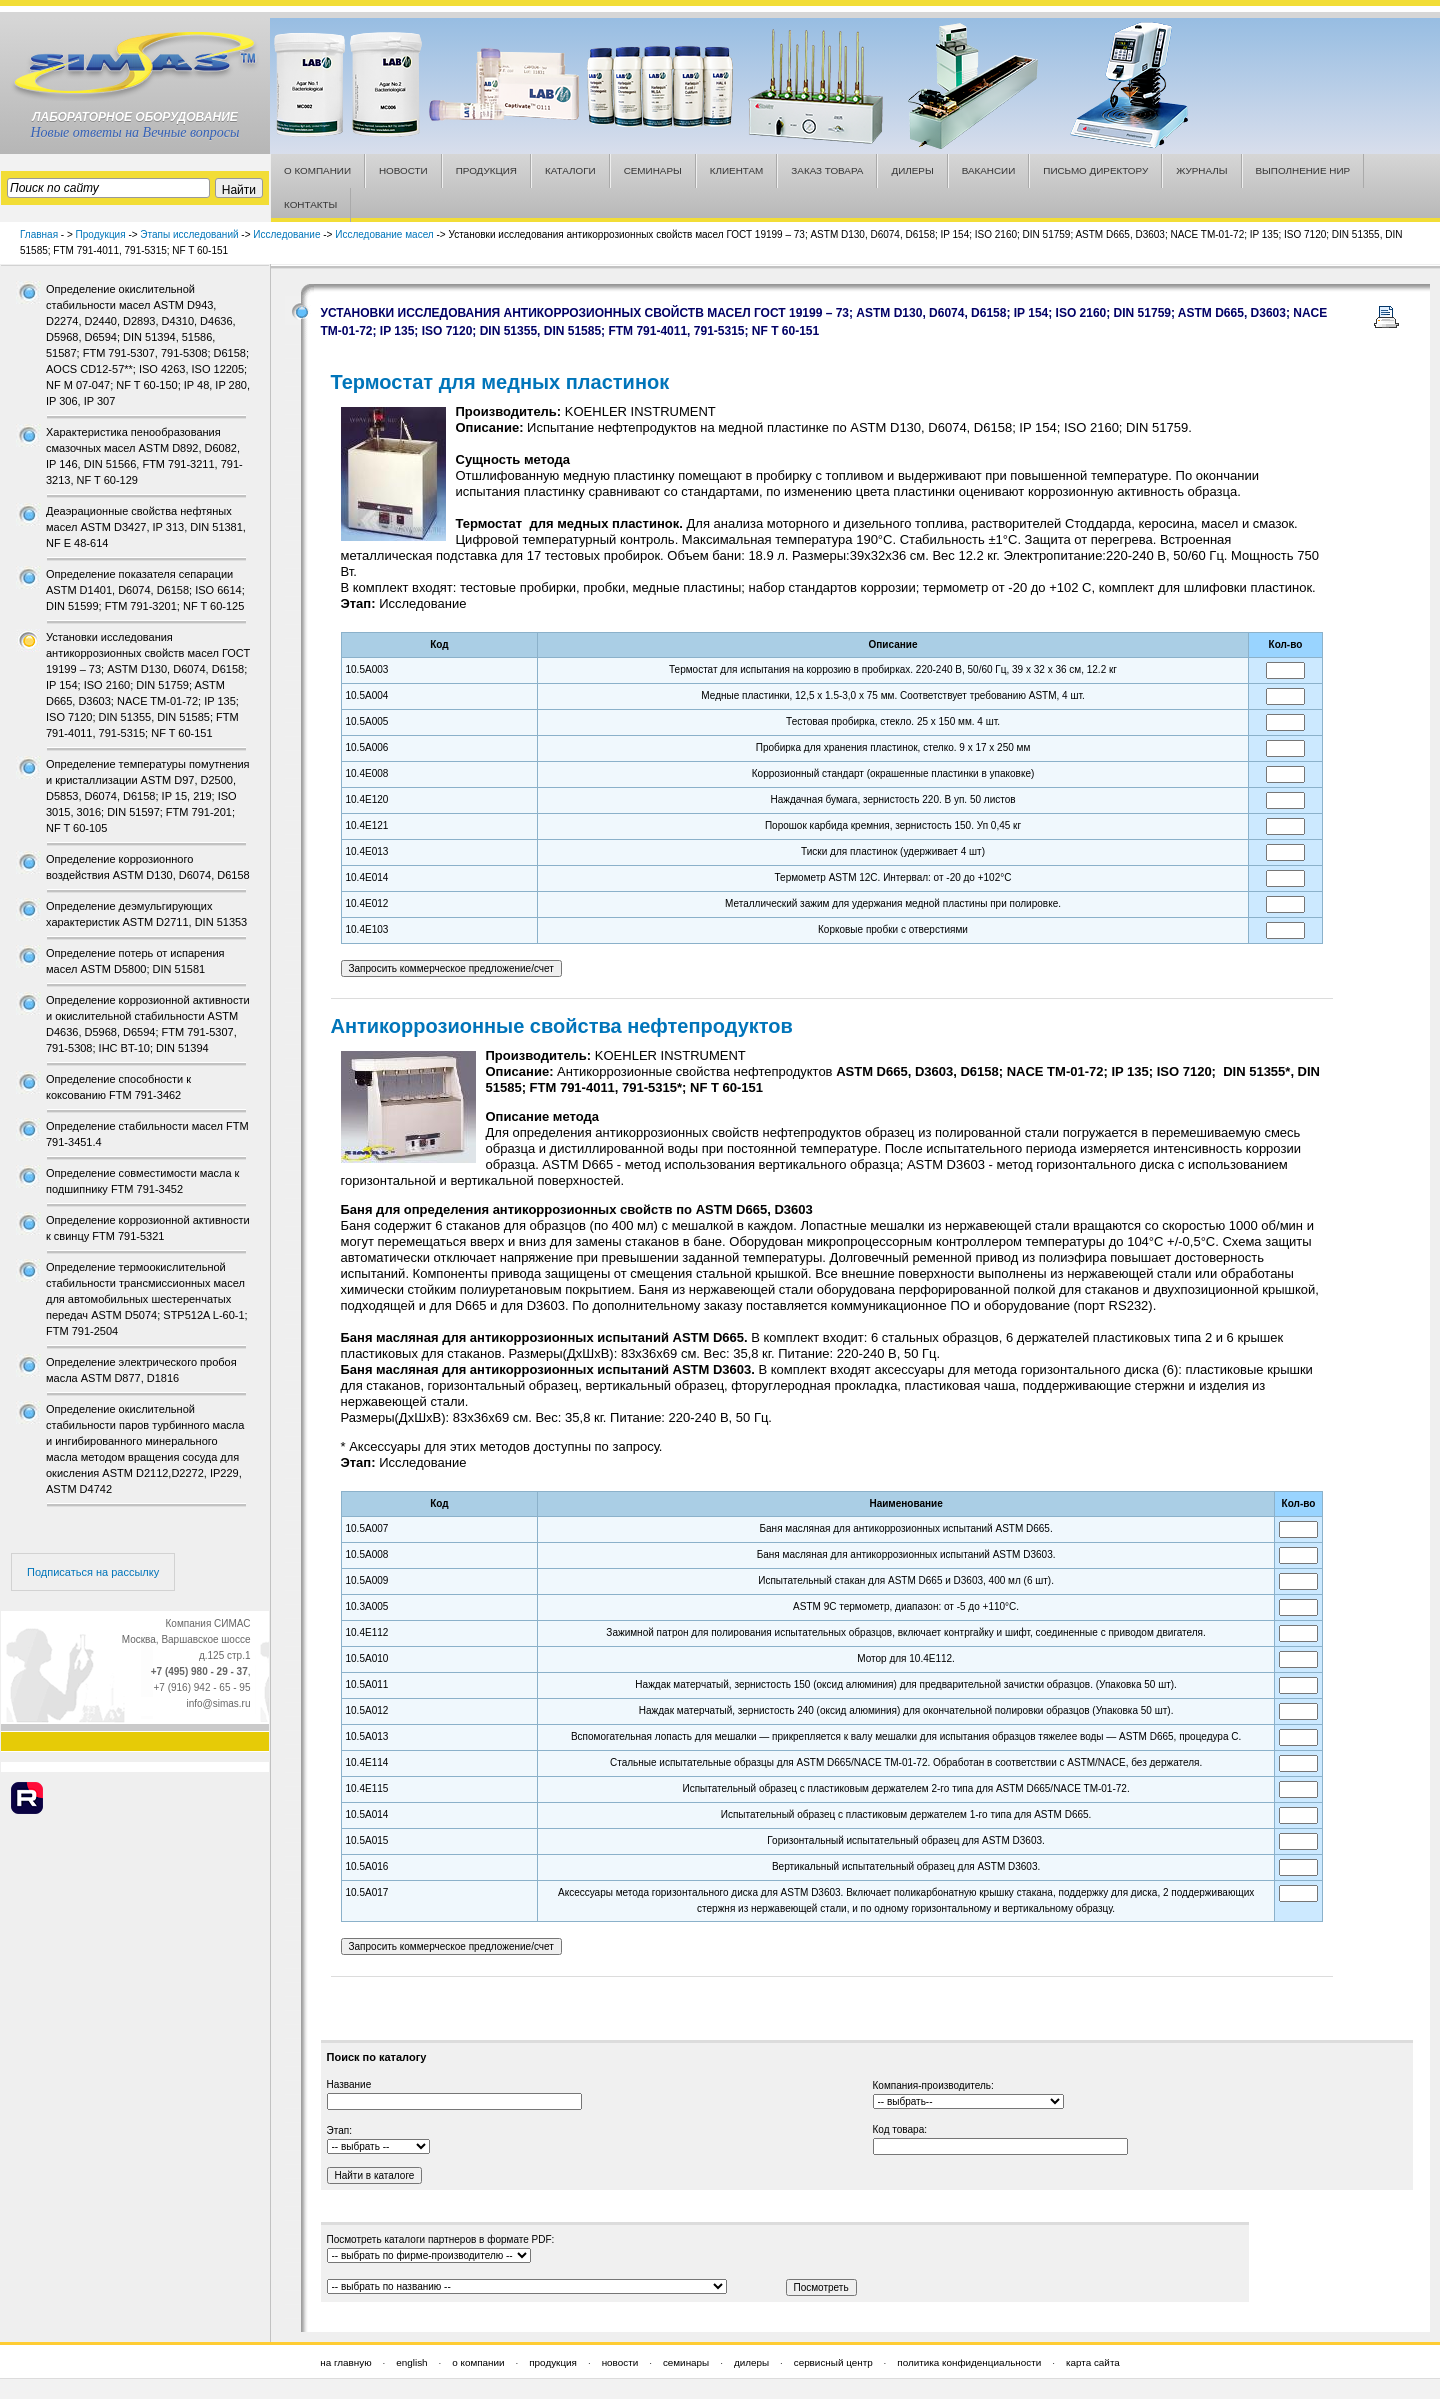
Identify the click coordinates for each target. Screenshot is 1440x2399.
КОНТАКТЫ (310, 204)
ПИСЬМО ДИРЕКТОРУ (1095, 170)
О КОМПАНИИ (317, 170)
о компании (478, 2362)
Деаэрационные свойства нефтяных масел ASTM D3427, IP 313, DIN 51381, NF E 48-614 (146, 527)
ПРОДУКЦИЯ (486, 170)
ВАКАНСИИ (989, 170)
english (411, 2362)
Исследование (286, 234)
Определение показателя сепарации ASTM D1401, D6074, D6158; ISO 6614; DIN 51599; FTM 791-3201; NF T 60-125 (145, 590)
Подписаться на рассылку (93, 1572)
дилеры (751, 2362)
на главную (345, 2362)
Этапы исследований (189, 234)
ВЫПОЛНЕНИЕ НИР (1303, 170)
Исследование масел (384, 234)
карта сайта (1093, 2362)
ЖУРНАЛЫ (1201, 170)
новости (620, 2362)
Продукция (101, 234)
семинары (686, 2362)
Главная (39, 234)
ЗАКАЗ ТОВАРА (827, 170)
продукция (553, 2362)
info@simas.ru (218, 1703)
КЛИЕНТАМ (737, 170)
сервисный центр (833, 2362)
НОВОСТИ (403, 170)
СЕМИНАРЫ (653, 170)
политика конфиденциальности (969, 2362)
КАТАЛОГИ (570, 170)
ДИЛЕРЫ (912, 170)
